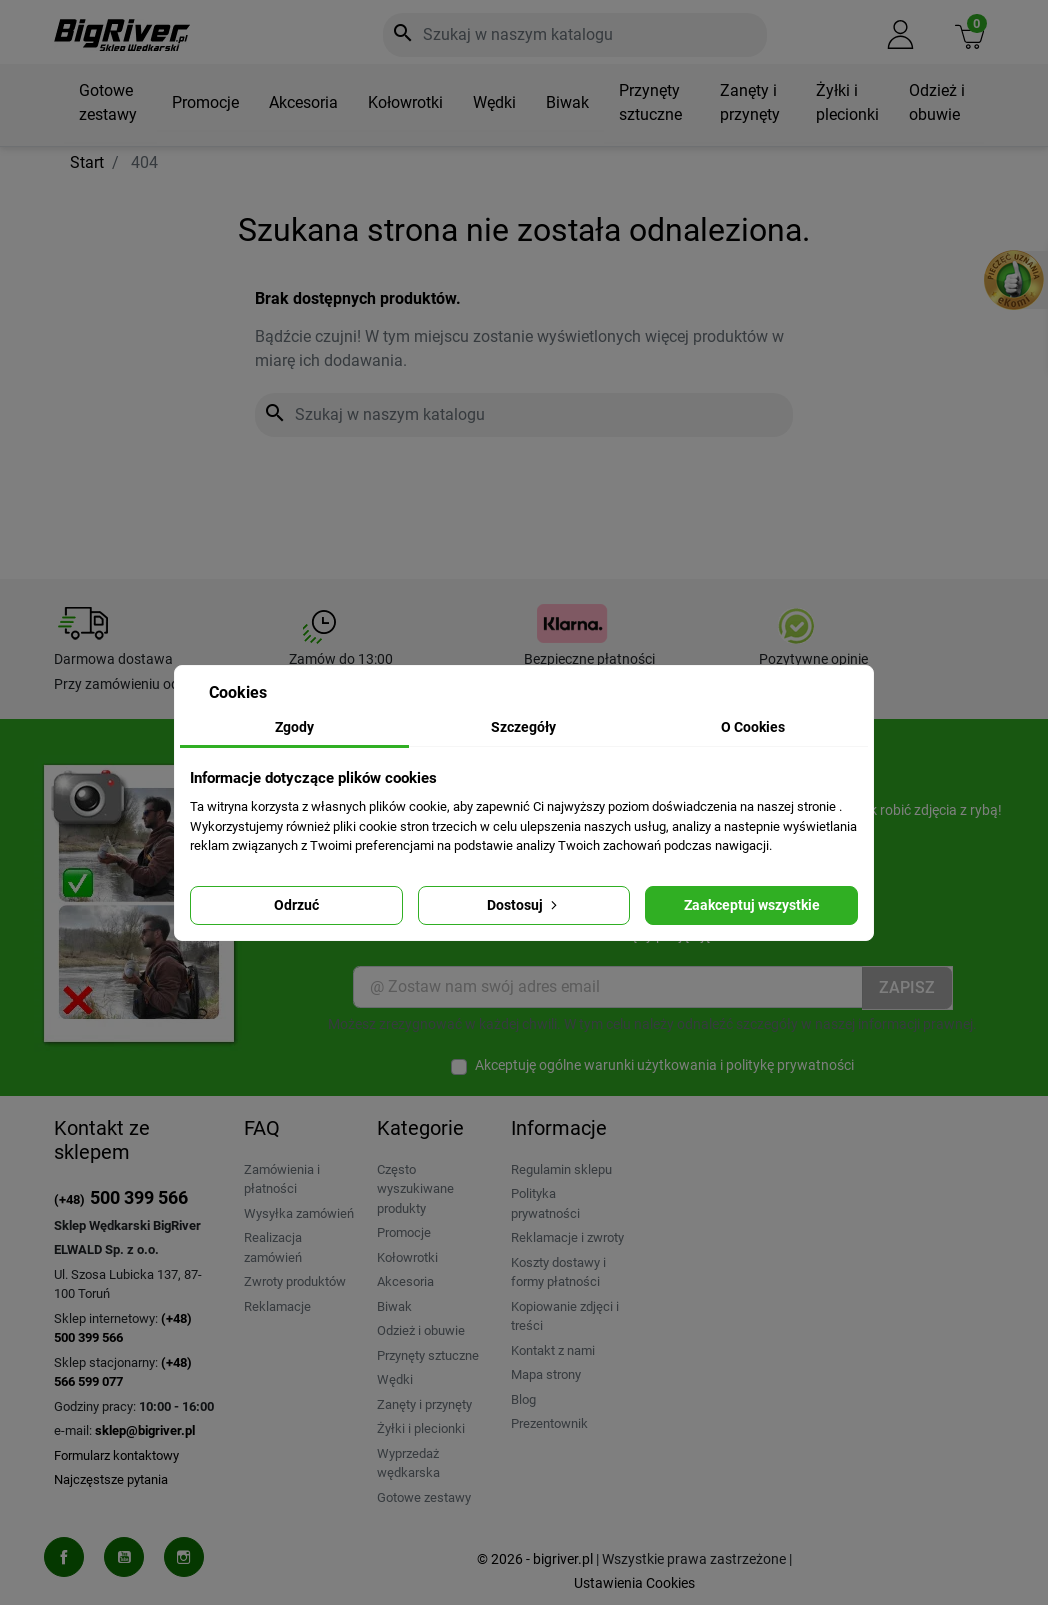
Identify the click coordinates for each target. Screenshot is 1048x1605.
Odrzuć (296, 905)
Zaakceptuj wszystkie (752, 905)
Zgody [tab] (294, 727)
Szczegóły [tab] (523, 727)
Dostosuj (524, 905)
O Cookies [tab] (753, 727)
